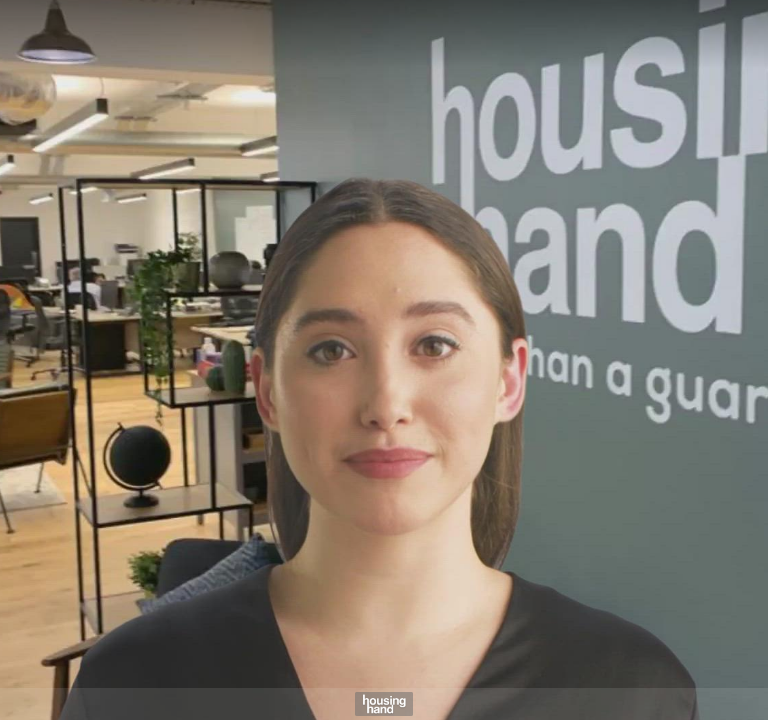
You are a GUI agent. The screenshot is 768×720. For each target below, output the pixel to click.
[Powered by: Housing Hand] (384, 704)
